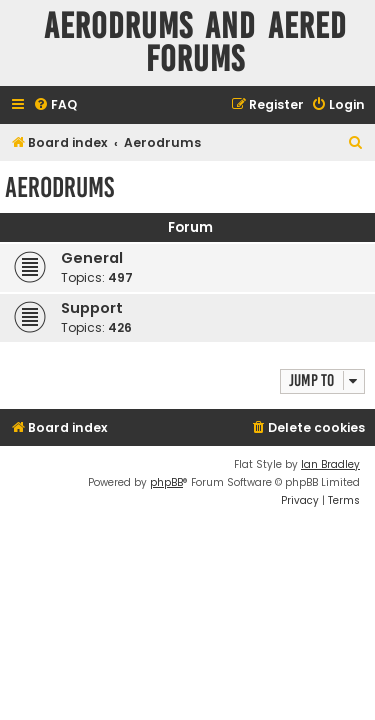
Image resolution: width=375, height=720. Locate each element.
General (92, 258)
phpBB (166, 482)
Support (92, 308)
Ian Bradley (330, 464)
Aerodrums (59, 187)
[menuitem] (55, 105)
